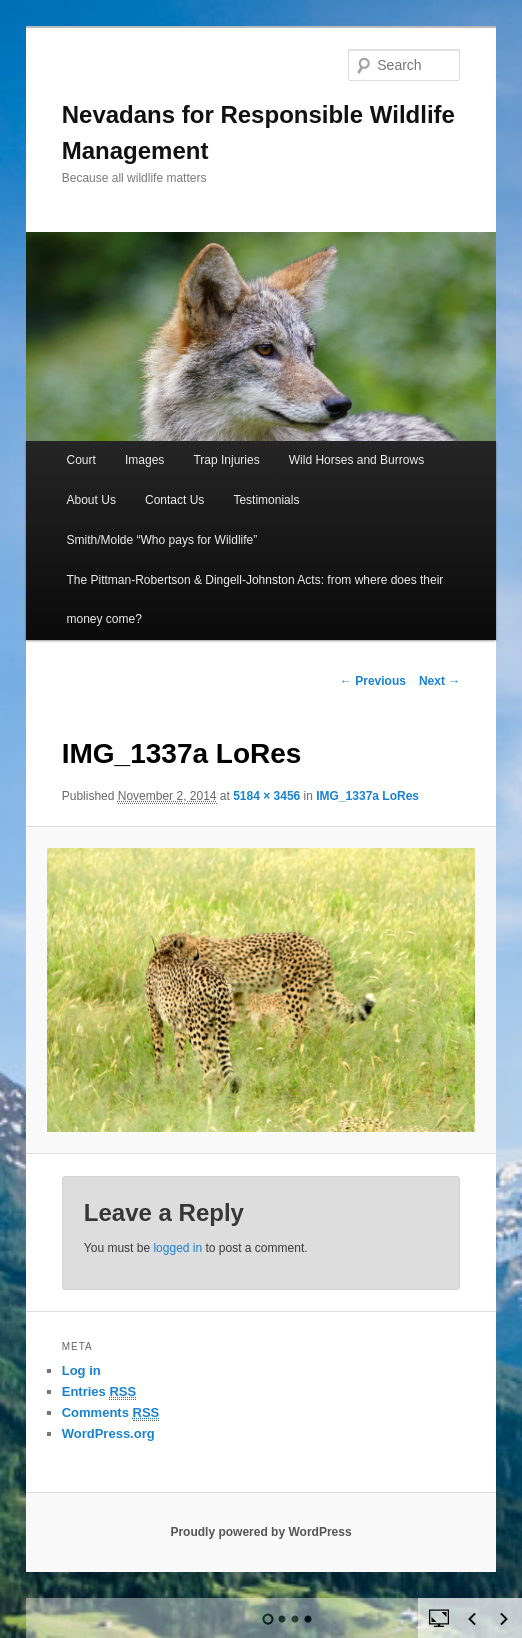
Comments (111, 1413)
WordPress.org (108, 1433)
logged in (177, 1248)
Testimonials (266, 500)
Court (81, 460)
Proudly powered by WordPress (260, 1532)
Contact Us (174, 500)
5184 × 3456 (266, 796)
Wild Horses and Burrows (356, 460)
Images (144, 460)
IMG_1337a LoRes (367, 796)
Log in (81, 1370)
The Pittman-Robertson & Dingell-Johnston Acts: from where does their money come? (255, 600)
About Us (91, 500)
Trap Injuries (226, 460)
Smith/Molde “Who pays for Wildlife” (162, 540)
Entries (99, 1392)
